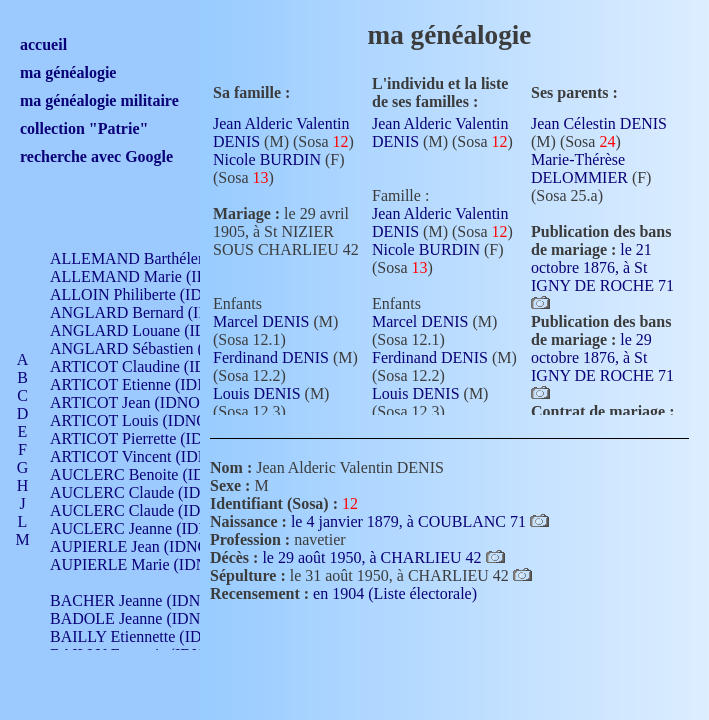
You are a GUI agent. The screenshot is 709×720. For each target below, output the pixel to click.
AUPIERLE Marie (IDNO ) (139, 564)
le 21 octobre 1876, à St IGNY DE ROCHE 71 (602, 267)
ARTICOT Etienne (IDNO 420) (152, 384)
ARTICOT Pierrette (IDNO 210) (154, 438)
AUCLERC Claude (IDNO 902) (153, 492)
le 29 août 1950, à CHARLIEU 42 (373, 557)
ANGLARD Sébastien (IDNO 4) (155, 348)
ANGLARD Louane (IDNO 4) (148, 330)
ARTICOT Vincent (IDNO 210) (152, 456)
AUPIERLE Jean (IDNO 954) (146, 546)
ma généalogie (68, 72)
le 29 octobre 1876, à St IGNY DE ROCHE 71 (602, 357)
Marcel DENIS (261, 321)
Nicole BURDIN (267, 159)
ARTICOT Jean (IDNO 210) (141, 402)
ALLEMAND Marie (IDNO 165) (157, 276)
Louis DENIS (257, 393)
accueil (43, 44)
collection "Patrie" (84, 128)
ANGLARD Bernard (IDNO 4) (150, 312)
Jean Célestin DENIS (599, 123)
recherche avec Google (96, 156)
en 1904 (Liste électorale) (395, 593)
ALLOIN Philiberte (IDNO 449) (154, 294)
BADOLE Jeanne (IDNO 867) (147, 618)
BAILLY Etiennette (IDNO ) (142, 636)
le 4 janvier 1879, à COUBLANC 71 (410, 521)
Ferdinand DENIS (271, 357)
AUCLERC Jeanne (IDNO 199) (152, 528)
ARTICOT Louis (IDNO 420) (145, 420)
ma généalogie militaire (99, 100)
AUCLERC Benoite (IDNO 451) (155, 474)
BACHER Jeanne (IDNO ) (135, 600)
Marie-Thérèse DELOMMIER (579, 168)
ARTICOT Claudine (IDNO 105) (156, 366)
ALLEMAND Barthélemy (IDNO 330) (175, 258)
